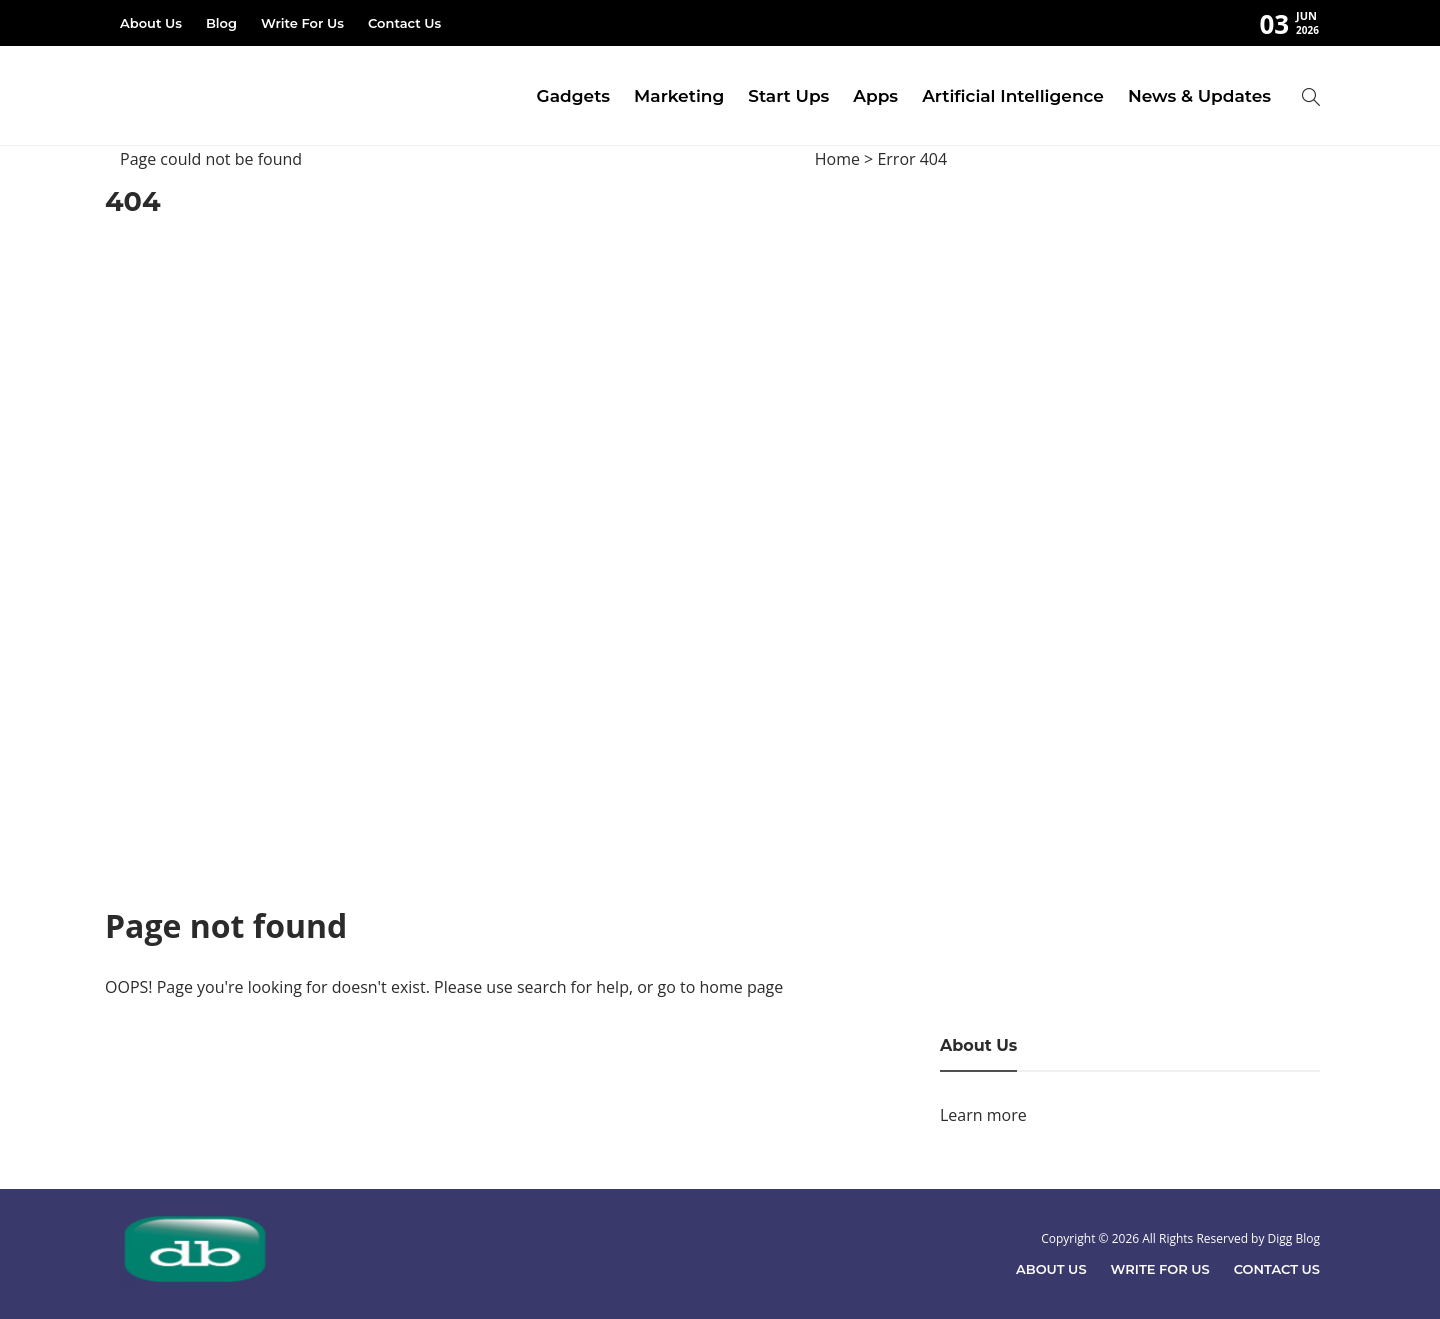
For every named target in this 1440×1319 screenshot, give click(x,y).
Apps (875, 96)
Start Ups (788, 96)
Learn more (983, 1115)
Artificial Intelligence (1013, 96)
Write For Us (302, 23)
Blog (221, 23)
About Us (151, 23)
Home (837, 159)
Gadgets (573, 96)
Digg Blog (1294, 1238)
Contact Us (404, 23)
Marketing (679, 96)
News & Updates (1199, 96)
